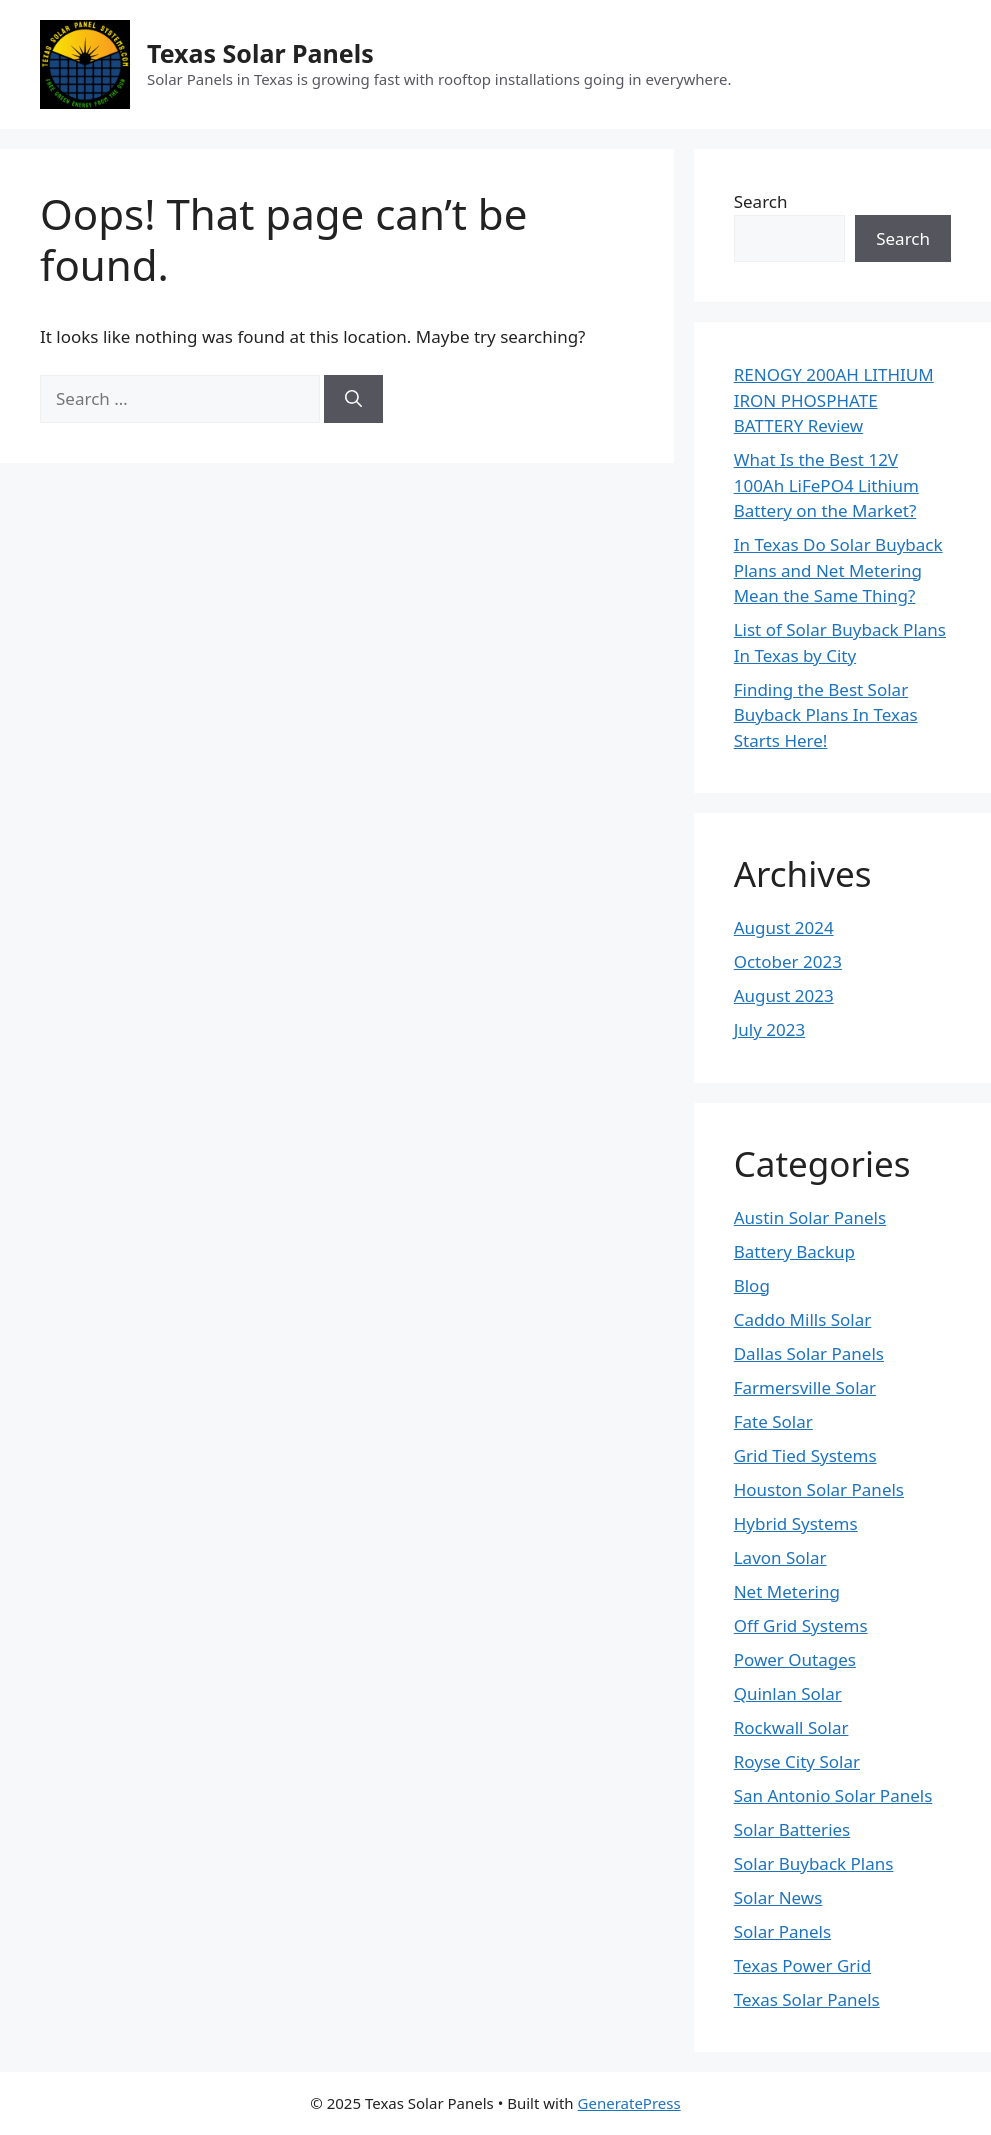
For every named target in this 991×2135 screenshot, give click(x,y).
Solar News (778, 1897)
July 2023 (770, 1029)
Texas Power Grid (802, 1965)
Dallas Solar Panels (809, 1353)
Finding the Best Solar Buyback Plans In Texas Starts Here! (826, 715)
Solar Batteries (792, 1829)
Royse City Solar (797, 1761)
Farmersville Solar (805, 1387)
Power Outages (795, 1659)
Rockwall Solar (791, 1727)
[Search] (353, 399)
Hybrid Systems (796, 1523)
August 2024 (784, 927)
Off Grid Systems (801, 1625)
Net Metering (787, 1591)
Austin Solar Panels (810, 1217)
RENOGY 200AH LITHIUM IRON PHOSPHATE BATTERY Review (834, 400)
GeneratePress (629, 2103)
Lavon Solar (780, 1557)
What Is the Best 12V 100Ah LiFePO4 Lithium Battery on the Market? (826, 485)
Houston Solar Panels (819, 1489)
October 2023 (788, 961)
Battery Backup (794, 1251)
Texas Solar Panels (260, 53)
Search (761, 201)
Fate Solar (773, 1421)
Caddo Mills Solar (803, 1319)
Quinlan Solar (788, 1693)
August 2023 (784, 995)
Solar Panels (782, 1931)
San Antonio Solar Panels (833, 1795)
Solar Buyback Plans (814, 1863)
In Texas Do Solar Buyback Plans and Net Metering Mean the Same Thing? (838, 570)
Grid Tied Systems (805, 1455)
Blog (752, 1285)
